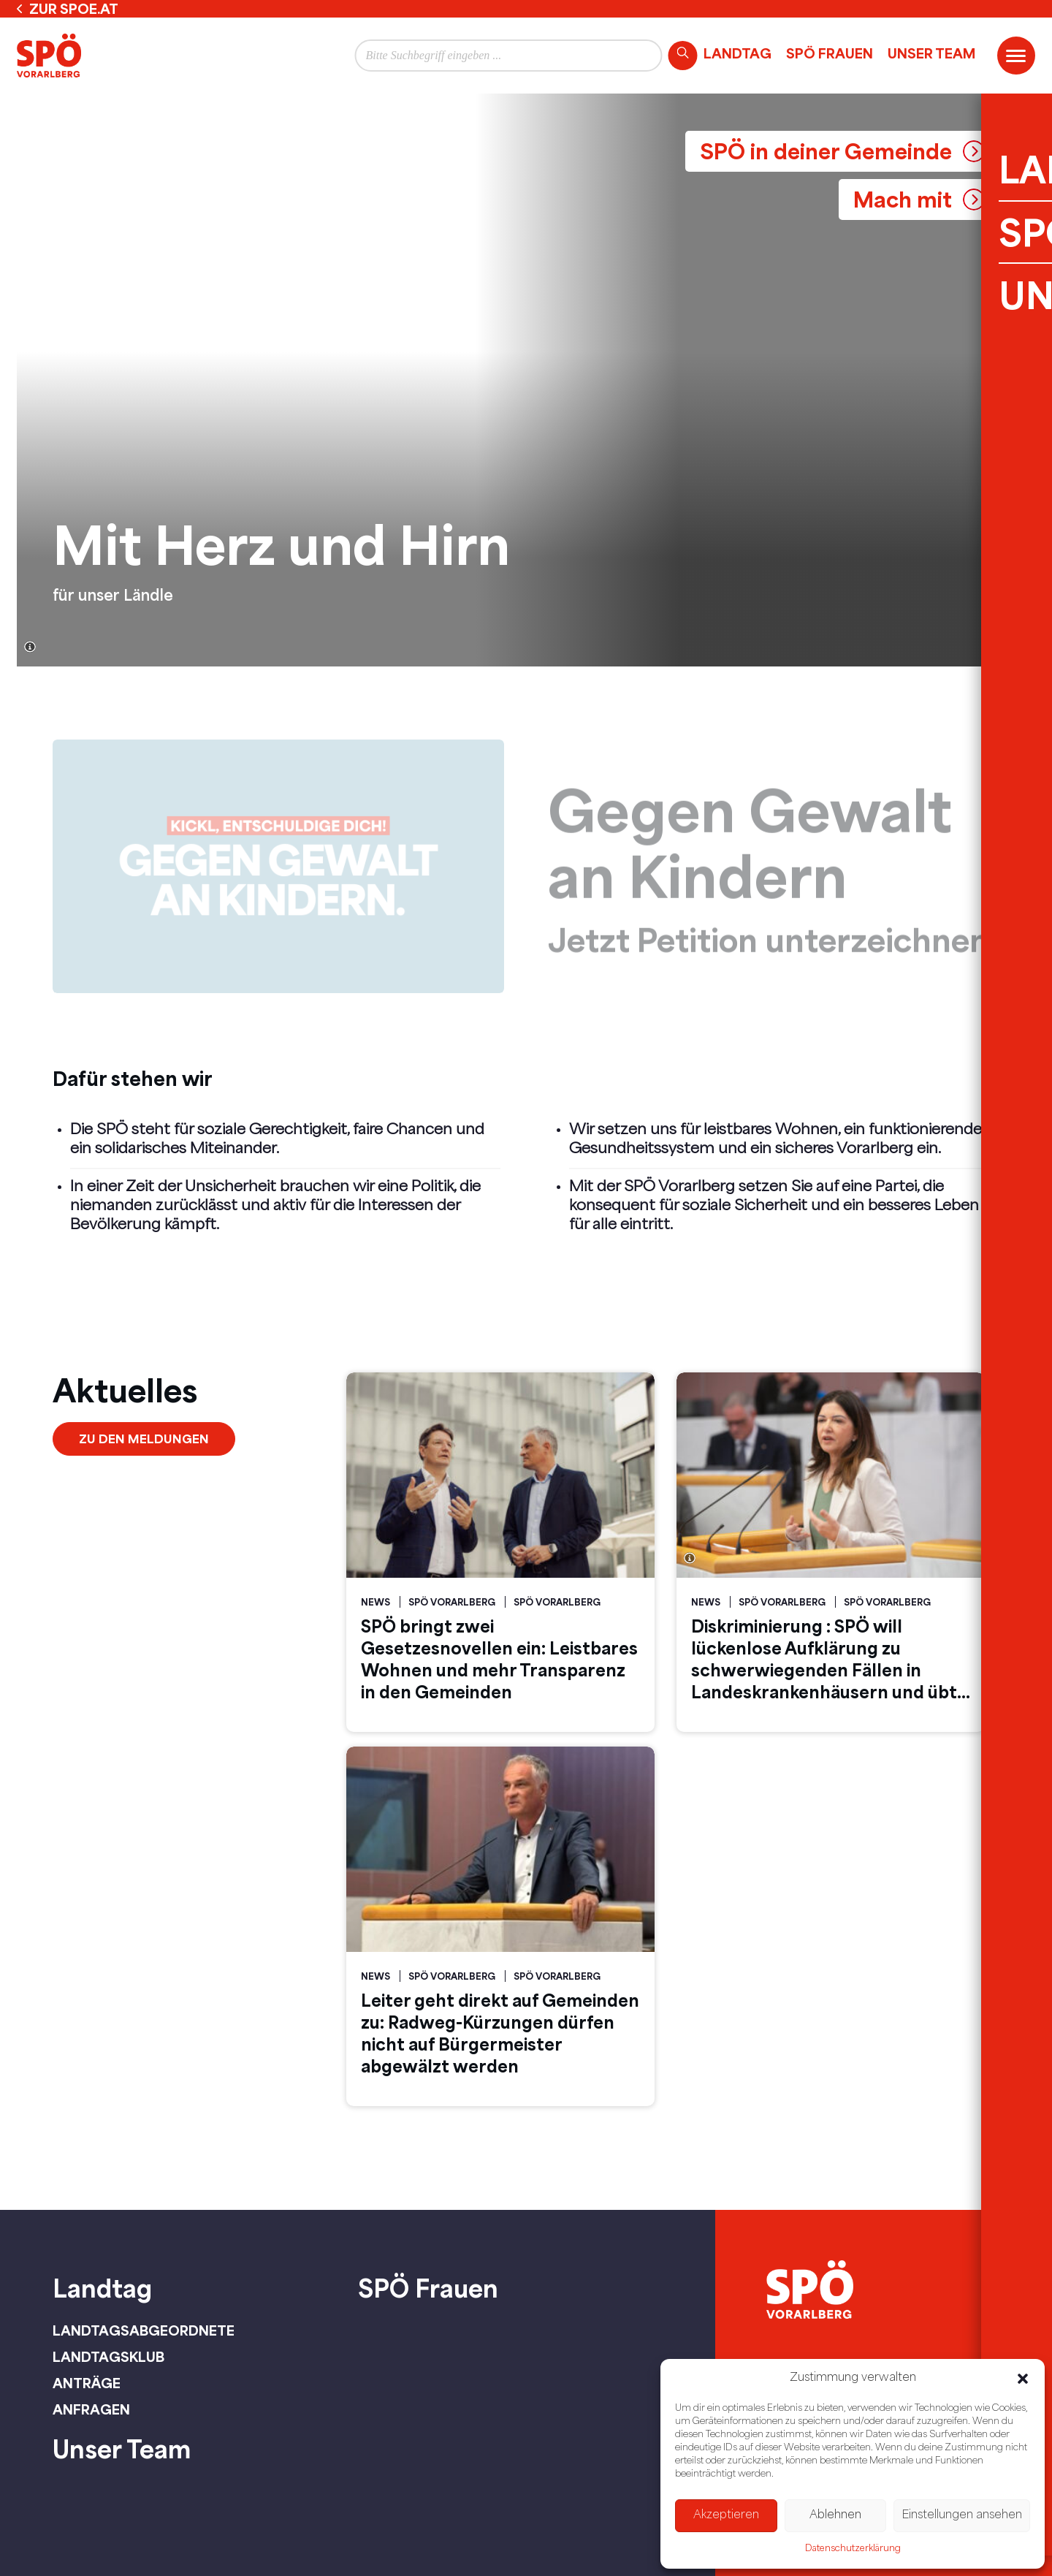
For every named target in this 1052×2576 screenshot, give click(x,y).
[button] (1022, 2378)
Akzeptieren (726, 2515)
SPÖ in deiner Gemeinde (826, 150)
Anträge (87, 2383)
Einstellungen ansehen (962, 2515)
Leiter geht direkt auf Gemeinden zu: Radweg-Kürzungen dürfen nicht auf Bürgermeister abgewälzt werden (500, 2033)
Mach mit (902, 199)
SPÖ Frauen (829, 53)
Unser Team (931, 53)
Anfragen (91, 2409)
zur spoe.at (73, 8)
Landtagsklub (108, 2357)
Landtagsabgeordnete (144, 2330)
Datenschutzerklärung (853, 2549)
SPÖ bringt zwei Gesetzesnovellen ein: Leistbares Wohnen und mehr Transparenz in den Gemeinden (499, 1659)
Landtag (737, 53)
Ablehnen (835, 2515)
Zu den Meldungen (144, 1438)
